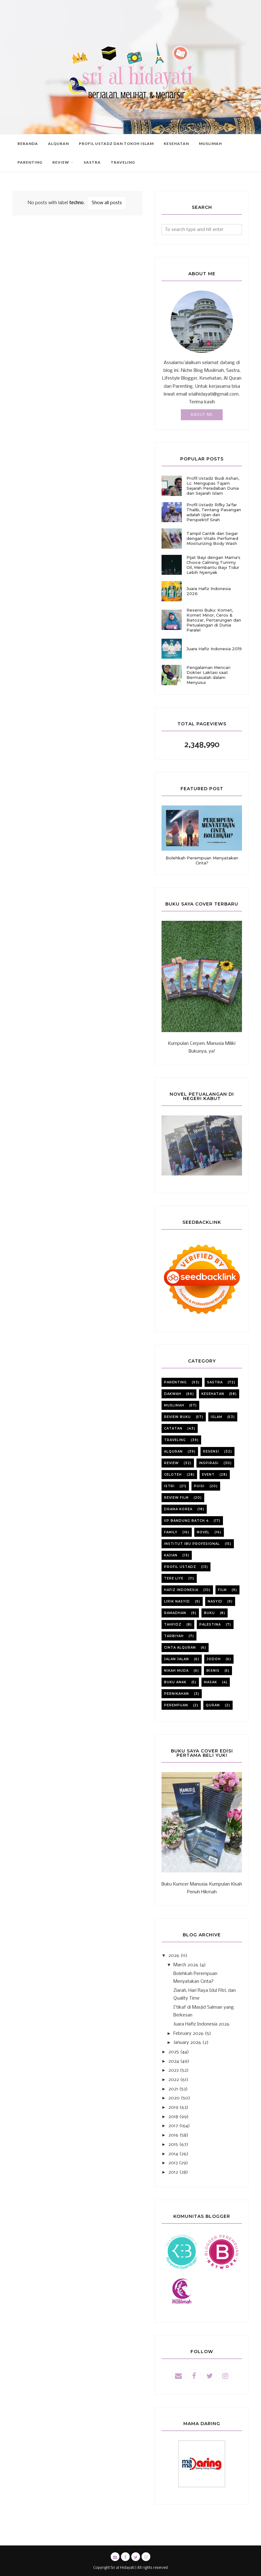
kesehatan (212, 1394)
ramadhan (175, 1613)
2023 (173, 2070)
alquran (173, 1451)
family (170, 1532)
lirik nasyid (177, 1601)
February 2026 (188, 2033)
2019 (173, 2107)
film (222, 1590)
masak (210, 1682)
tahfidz (172, 1624)
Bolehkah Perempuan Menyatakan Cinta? (202, 860)
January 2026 (187, 2042)
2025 (173, 2052)
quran (213, 1705)
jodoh (214, 1659)
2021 (173, 2089)
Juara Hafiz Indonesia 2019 (214, 648)
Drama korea (178, 1509)
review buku (177, 1417)
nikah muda (176, 1671)
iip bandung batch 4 (186, 1521)
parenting (175, 1382)
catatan (173, 1428)
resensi (211, 1451)
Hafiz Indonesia (181, 1590)
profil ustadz (180, 1567)
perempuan (176, 1705)
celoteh (173, 1475)
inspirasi (209, 1463)
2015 (173, 2144)
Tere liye (173, 1578)
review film (176, 1498)
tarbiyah (174, 1636)
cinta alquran (180, 1648)
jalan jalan (176, 1659)
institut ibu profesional (192, 1544)
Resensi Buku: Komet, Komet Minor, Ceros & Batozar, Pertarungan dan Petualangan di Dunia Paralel (213, 620)
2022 (173, 2079)
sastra (215, 1382)
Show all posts (107, 202)
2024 (173, 2061)
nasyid (215, 1601)
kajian (170, 1555)
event (208, 1475)
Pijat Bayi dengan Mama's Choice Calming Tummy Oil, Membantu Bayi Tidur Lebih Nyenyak (213, 565)
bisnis (213, 1671)
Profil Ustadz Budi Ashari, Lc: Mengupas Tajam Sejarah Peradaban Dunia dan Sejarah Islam (212, 486)
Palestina (210, 1624)
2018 (173, 2116)
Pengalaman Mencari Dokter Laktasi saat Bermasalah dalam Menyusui (208, 675)
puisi (199, 1486)
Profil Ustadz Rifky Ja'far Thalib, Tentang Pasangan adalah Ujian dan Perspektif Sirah (213, 512)
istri (169, 1486)
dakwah (172, 1394)
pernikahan (176, 1694)
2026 (173, 1955)
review (171, 1463)
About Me (202, 415)
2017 (173, 2125)
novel (203, 1532)
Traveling (175, 1440)
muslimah (174, 1405)
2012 (173, 2172)
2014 (173, 2153)
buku (209, 1613)
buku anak (175, 1682)
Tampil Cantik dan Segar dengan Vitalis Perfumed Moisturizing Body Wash (212, 538)
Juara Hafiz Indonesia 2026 (208, 591)
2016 (173, 2135)
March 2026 (185, 1965)
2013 (173, 2162)
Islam (216, 1417)
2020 (174, 2098)
